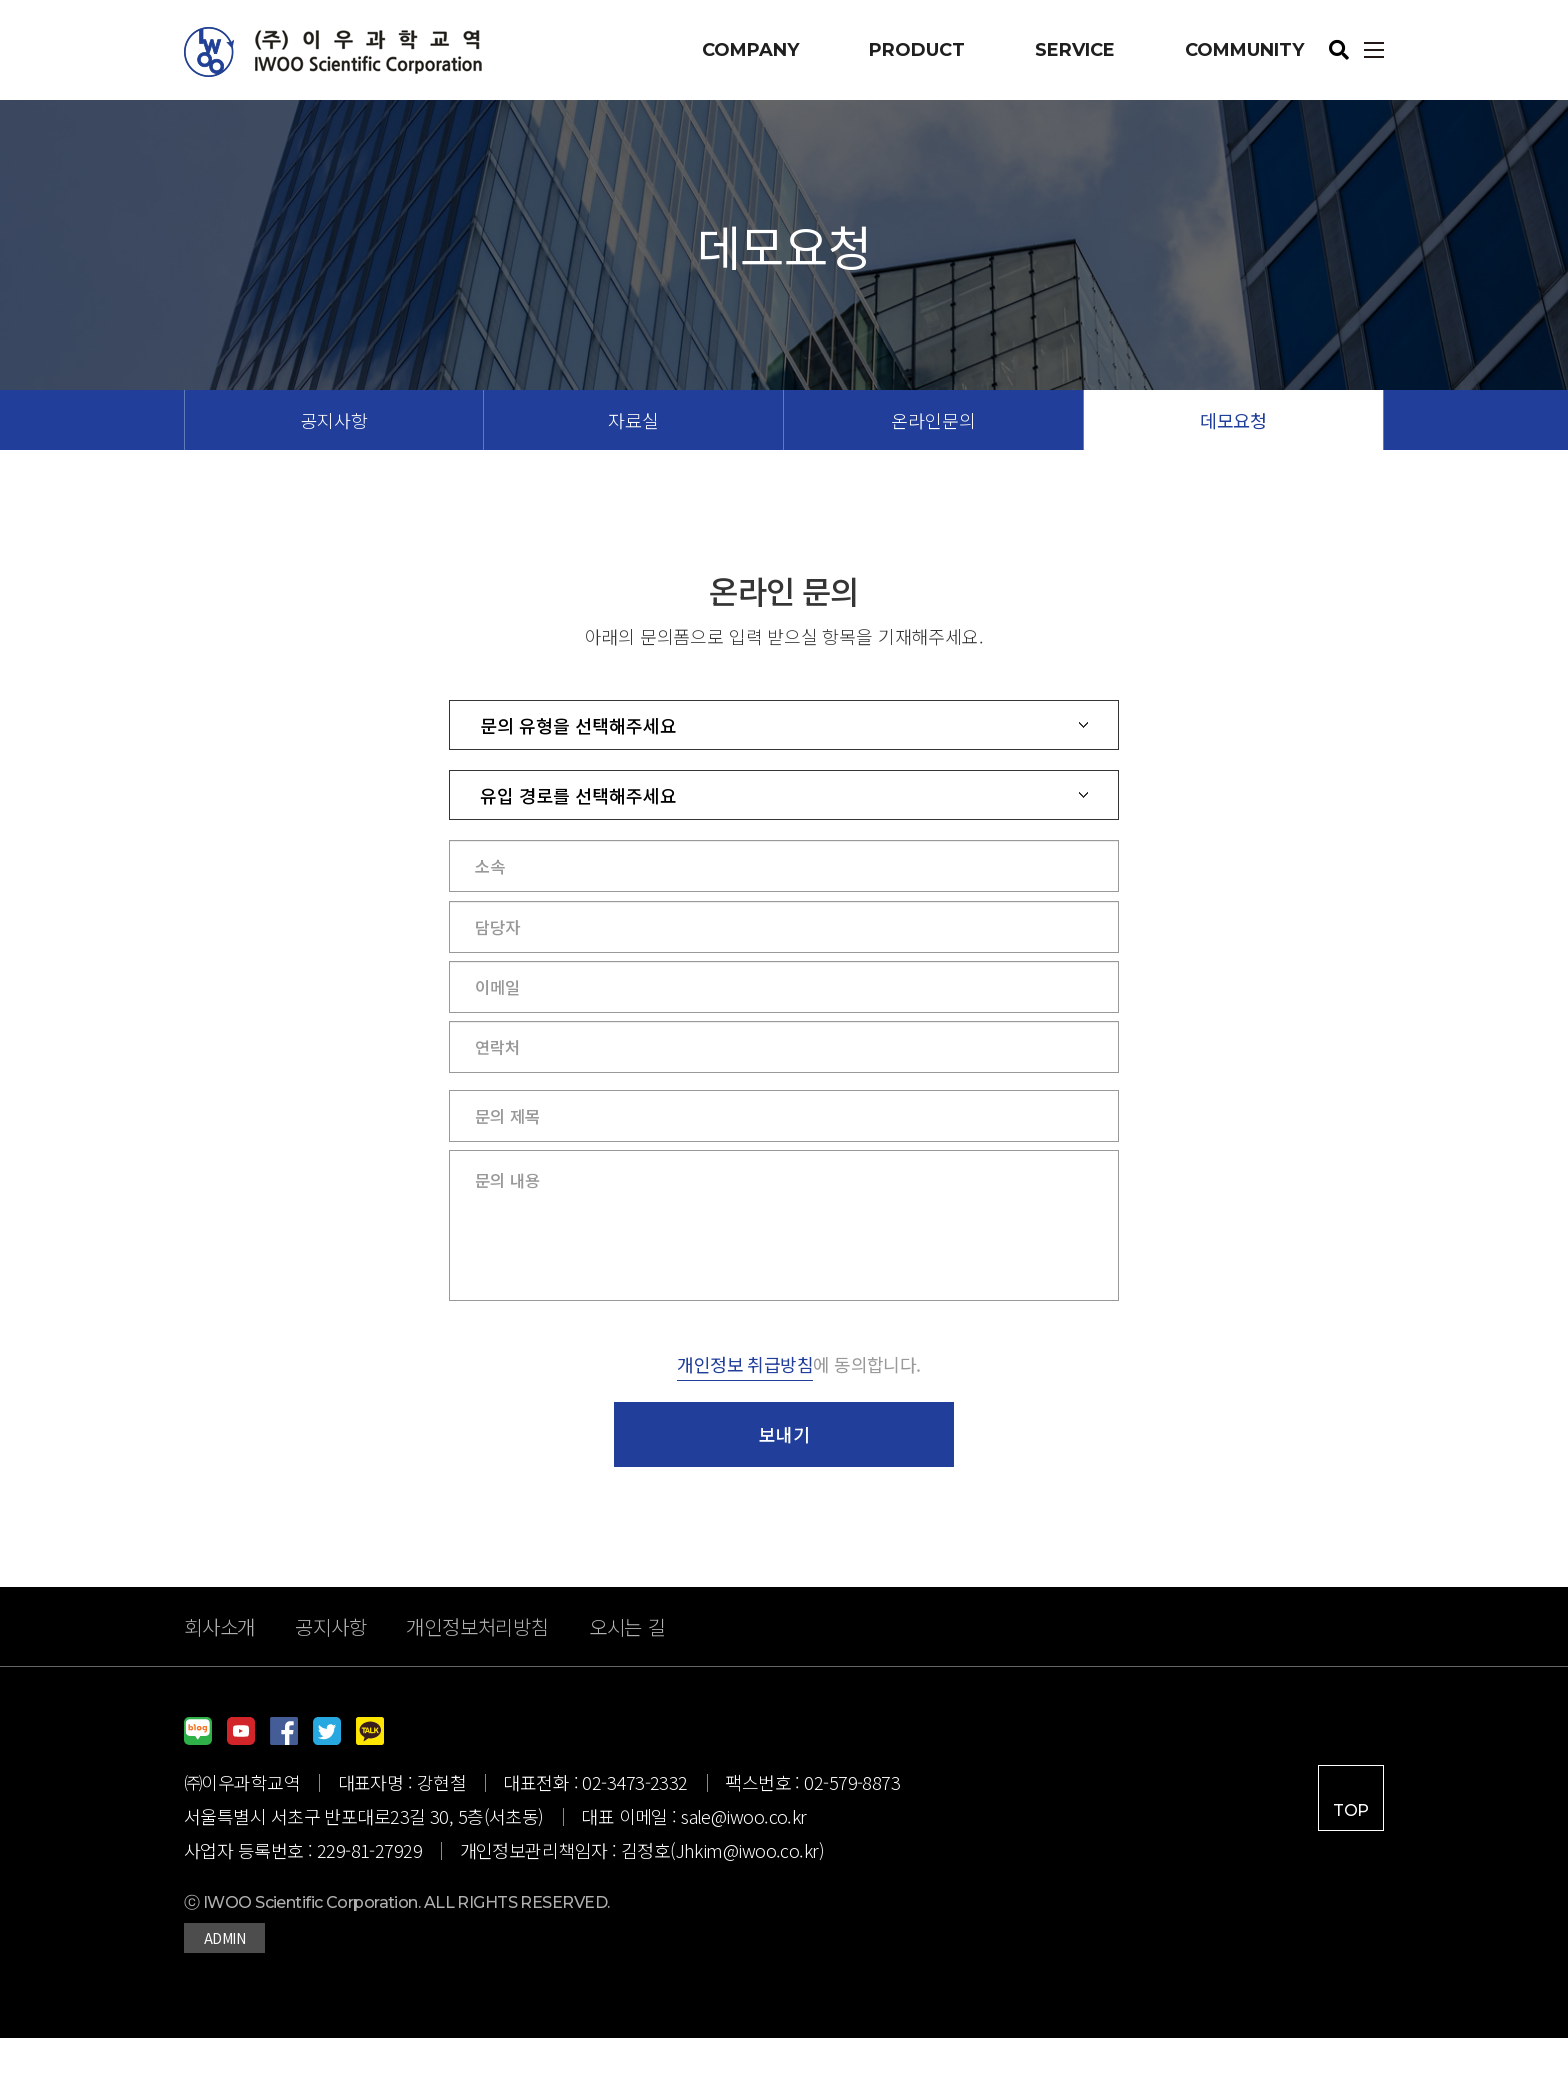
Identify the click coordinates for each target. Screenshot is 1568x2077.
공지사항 (333, 420)
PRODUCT (917, 50)
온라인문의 (933, 420)
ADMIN (224, 1977)
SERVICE (1075, 50)
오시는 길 (627, 1665)
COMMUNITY (1244, 50)
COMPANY (750, 50)
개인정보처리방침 (477, 1665)
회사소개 (219, 1665)
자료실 (633, 420)
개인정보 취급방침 (745, 1403)
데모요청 (1233, 420)
